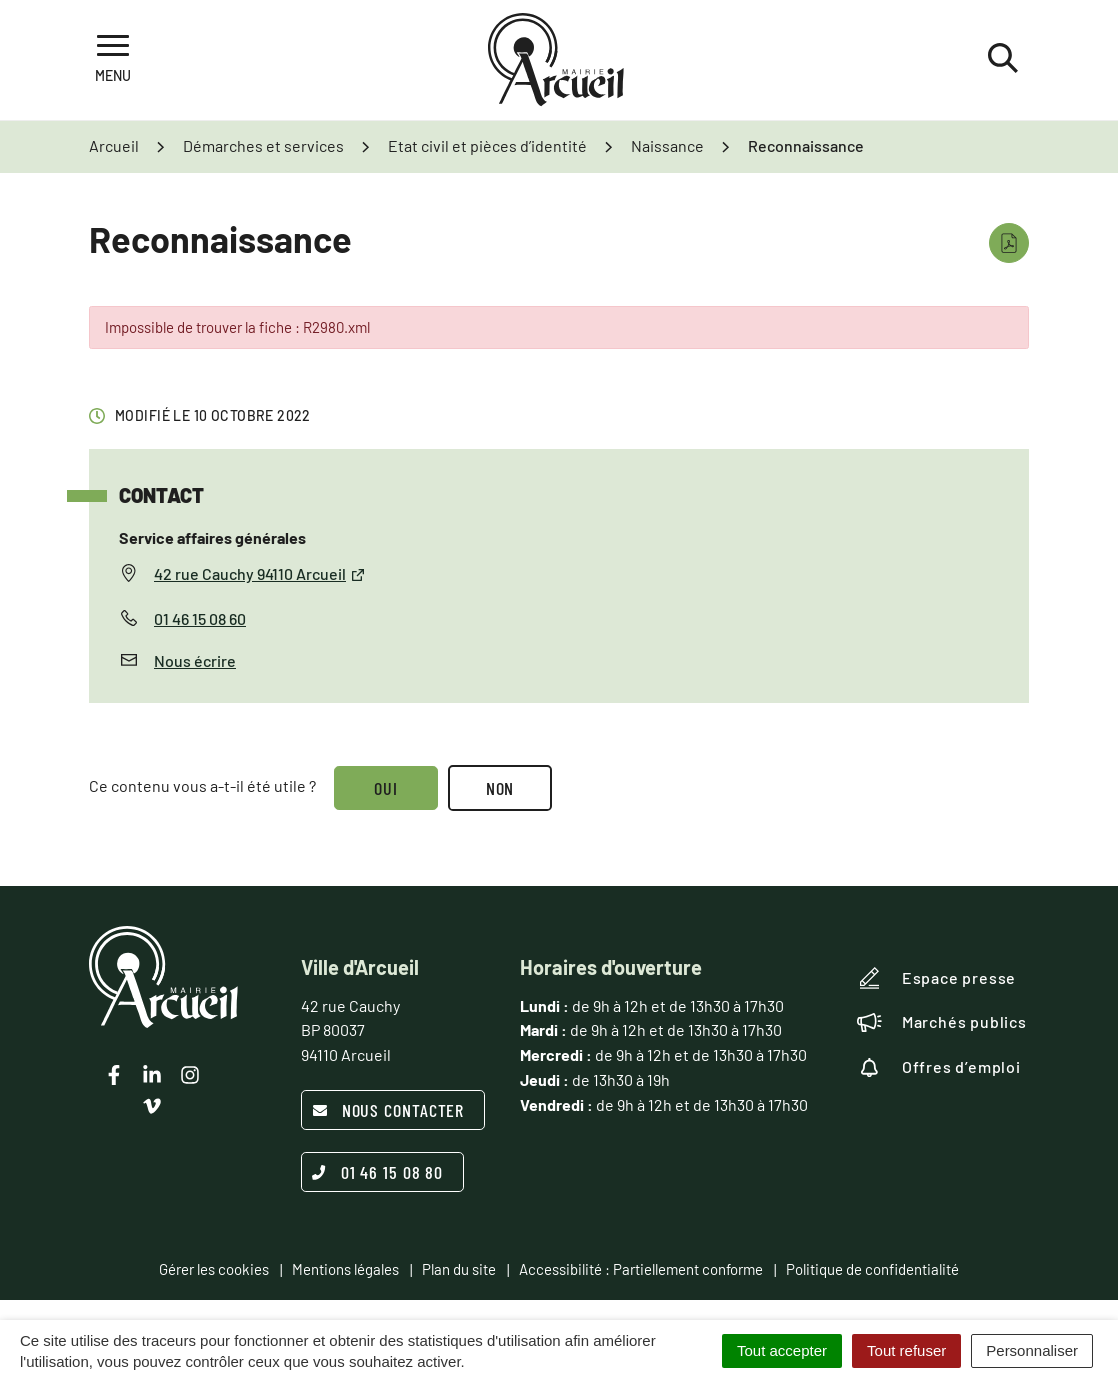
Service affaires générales (212, 537)
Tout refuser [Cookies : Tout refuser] (906, 1350)
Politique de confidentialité (872, 1269)
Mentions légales (345, 1269)
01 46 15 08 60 (200, 618)
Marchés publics (942, 1022)
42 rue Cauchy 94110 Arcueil (260, 573)
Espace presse (936, 978)
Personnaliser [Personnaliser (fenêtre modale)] (1032, 1350)
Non (500, 788)
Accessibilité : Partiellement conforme (641, 1269)
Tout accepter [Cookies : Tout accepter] (782, 1350)
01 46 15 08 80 (378, 1172)
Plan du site (459, 1269)
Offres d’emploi (939, 1067)
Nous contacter (388, 1110)
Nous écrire (195, 660)
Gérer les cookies (214, 1269)
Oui (386, 788)
